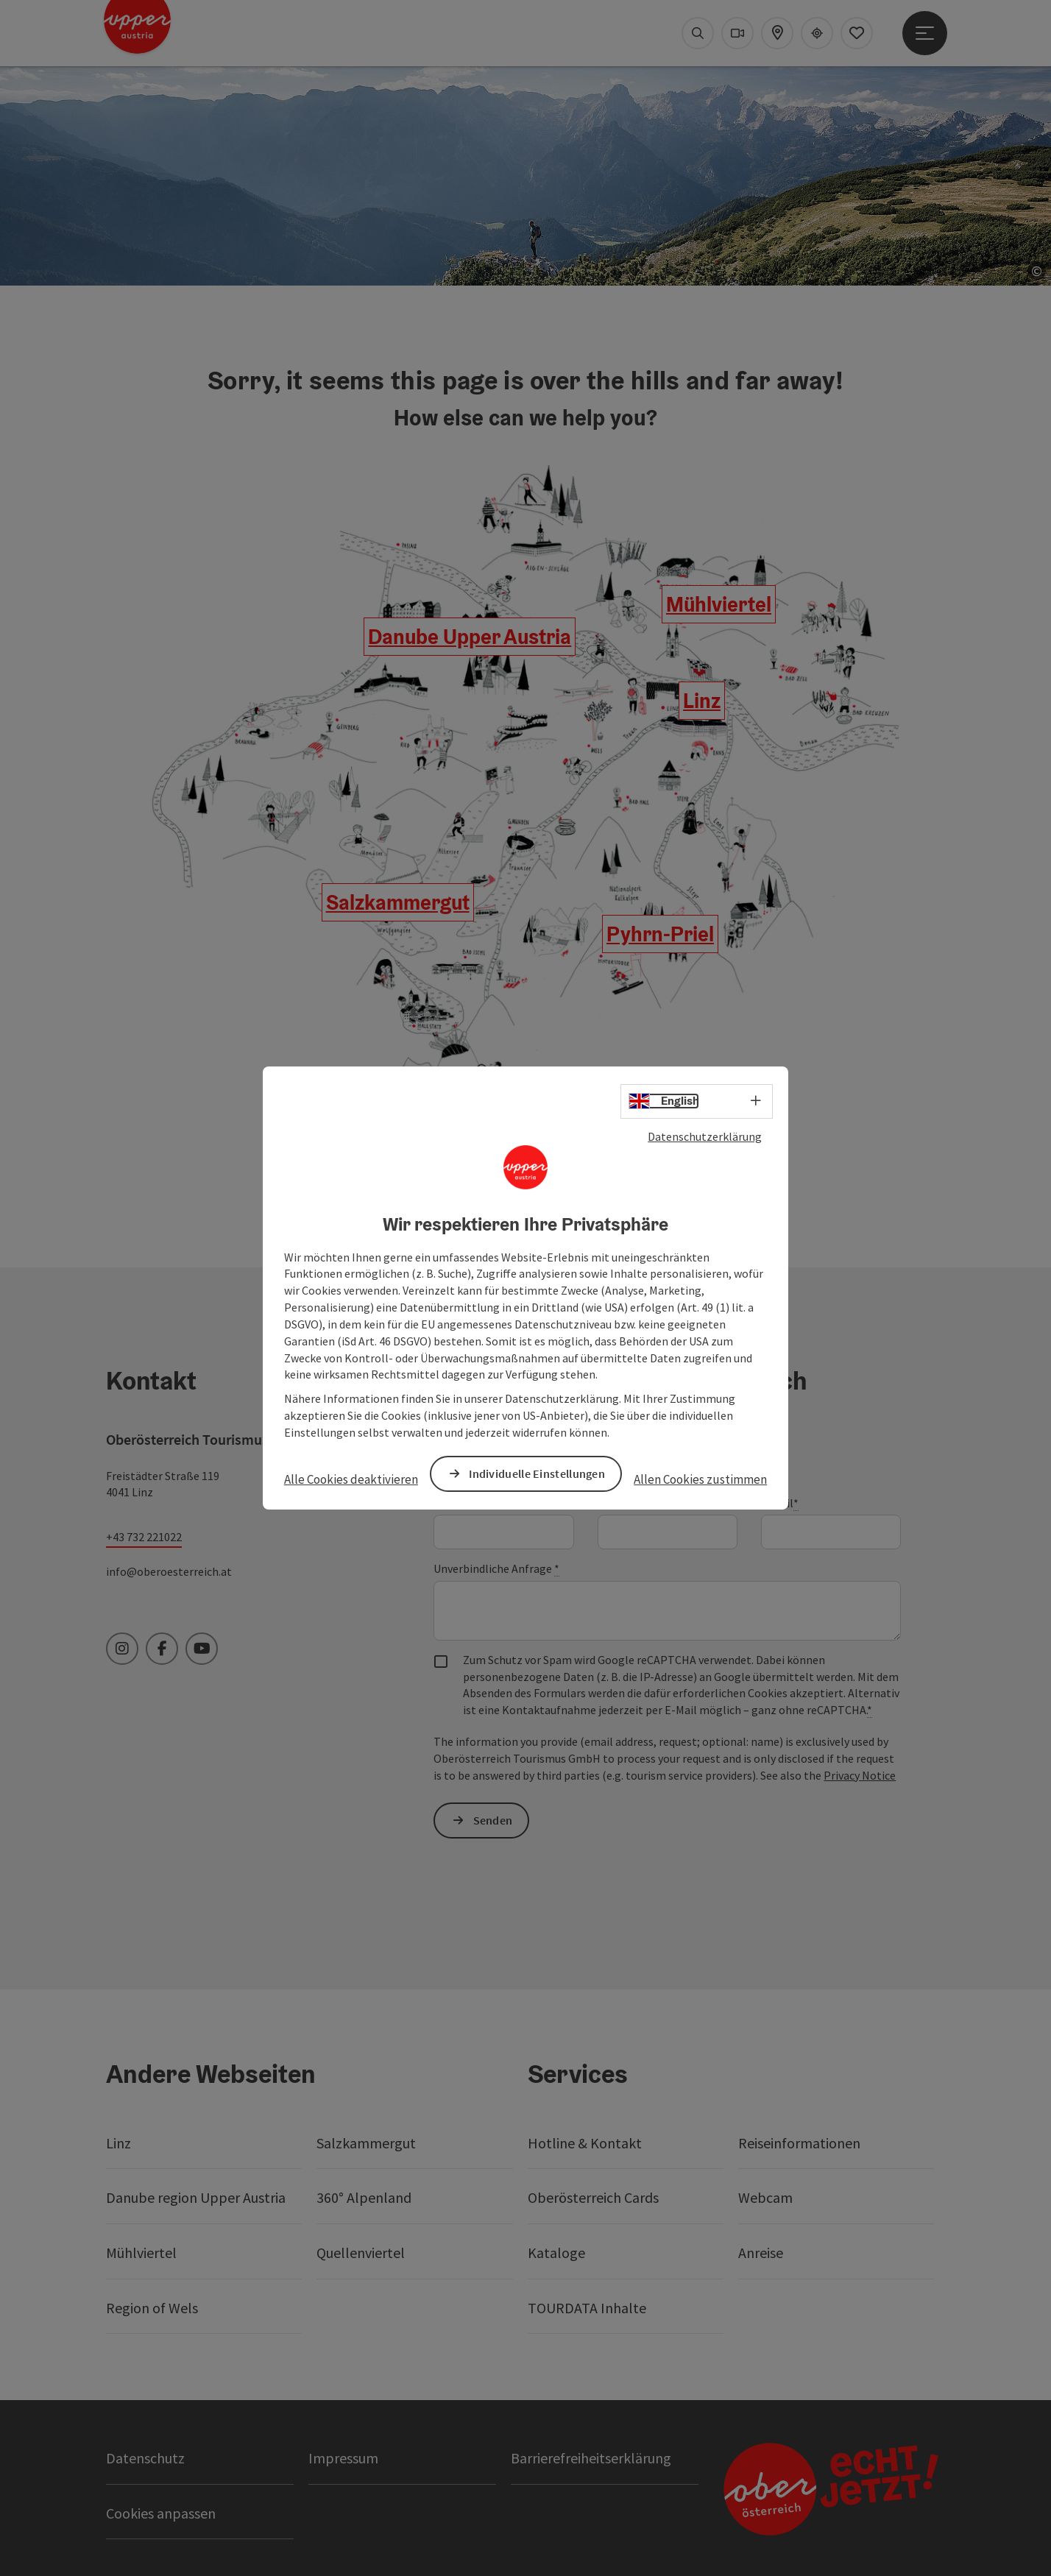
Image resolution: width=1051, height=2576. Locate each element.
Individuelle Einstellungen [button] (537, 1473)
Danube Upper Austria (469, 636)
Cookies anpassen (161, 2513)
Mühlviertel (718, 604)
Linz (702, 700)
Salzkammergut (398, 902)
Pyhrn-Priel (660, 934)
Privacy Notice (860, 1775)
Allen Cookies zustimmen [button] (700, 1479)
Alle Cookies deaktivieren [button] (351, 1479)
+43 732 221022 (144, 1536)
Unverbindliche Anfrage (496, 1569)
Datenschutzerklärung (705, 1136)
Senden (493, 1820)
